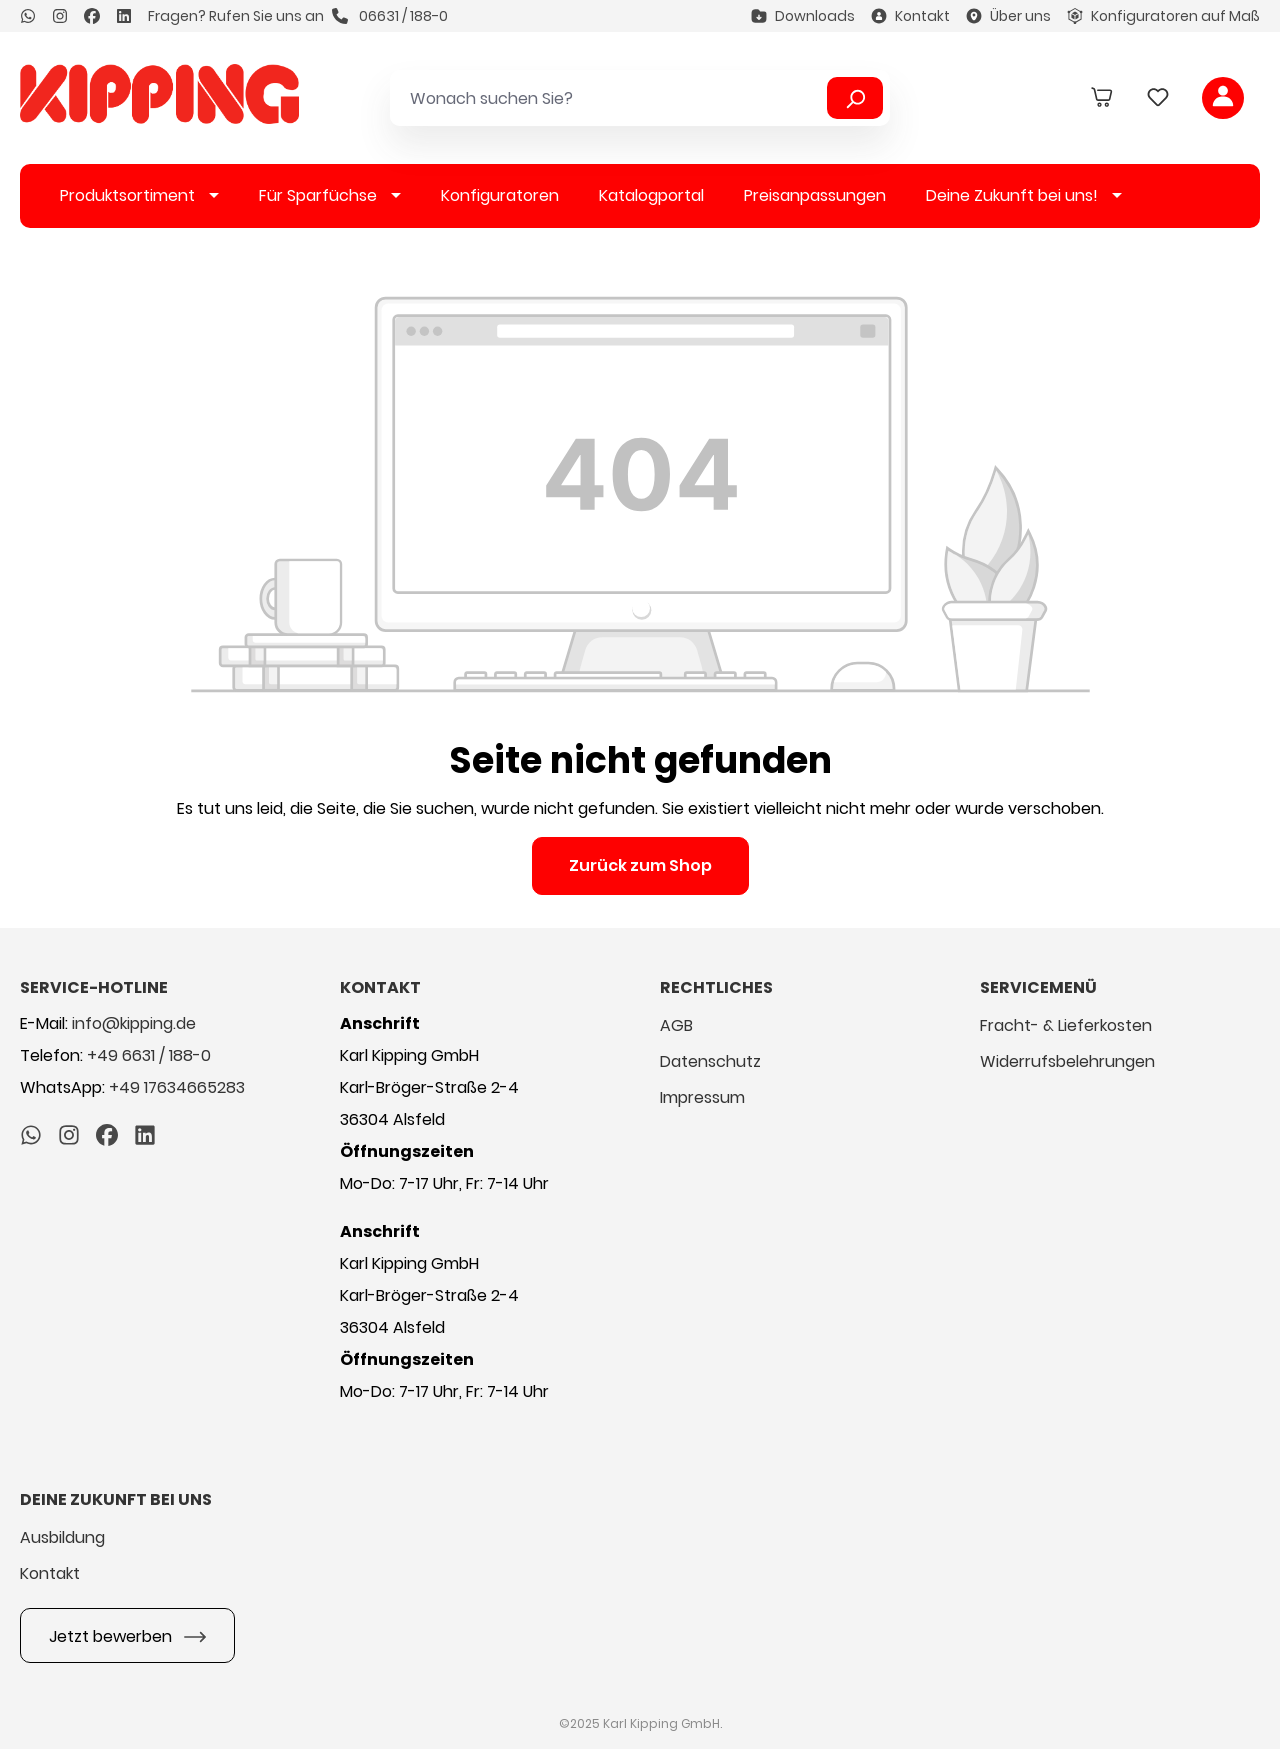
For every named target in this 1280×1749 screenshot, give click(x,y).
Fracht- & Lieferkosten (1066, 1025)
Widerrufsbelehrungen (1067, 1061)
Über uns (1008, 16)
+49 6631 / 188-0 (149, 1055)
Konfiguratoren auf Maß (1163, 16)
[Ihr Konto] (1223, 98)
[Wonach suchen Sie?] (612, 98)
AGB (676, 1025)
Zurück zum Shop (640, 865)
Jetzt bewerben (127, 1634)
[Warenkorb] (1102, 98)
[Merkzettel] (1158, 98)
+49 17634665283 (177, 1087)
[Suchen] (855, 98)
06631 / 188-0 (390, 16)
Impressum (702, 1097)
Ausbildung (62, 1537)
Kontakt (910, 16)
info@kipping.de (134, 1023)
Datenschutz (710, 1061)
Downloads (803, 16)
